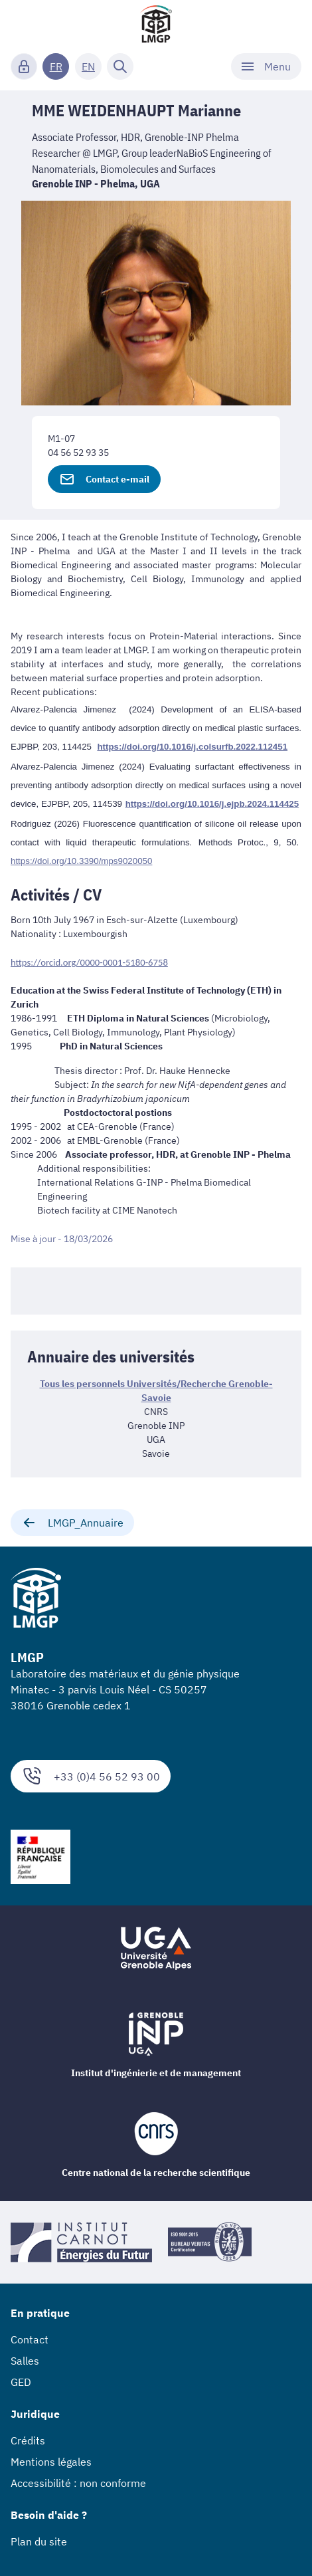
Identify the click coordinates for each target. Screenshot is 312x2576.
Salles (25, 2360)
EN (88, 66)
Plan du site (39, 2541)
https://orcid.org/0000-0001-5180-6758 (89, 962)
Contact (29, 2339)
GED (21, 2382)
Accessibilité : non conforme (78, 2483)
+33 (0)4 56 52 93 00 (90, 1776)
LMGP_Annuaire (72, 1523)
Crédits (28, 2440)
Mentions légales (51, 2461)
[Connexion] (24, 66)
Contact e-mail (104, 479)
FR (56, 66)
